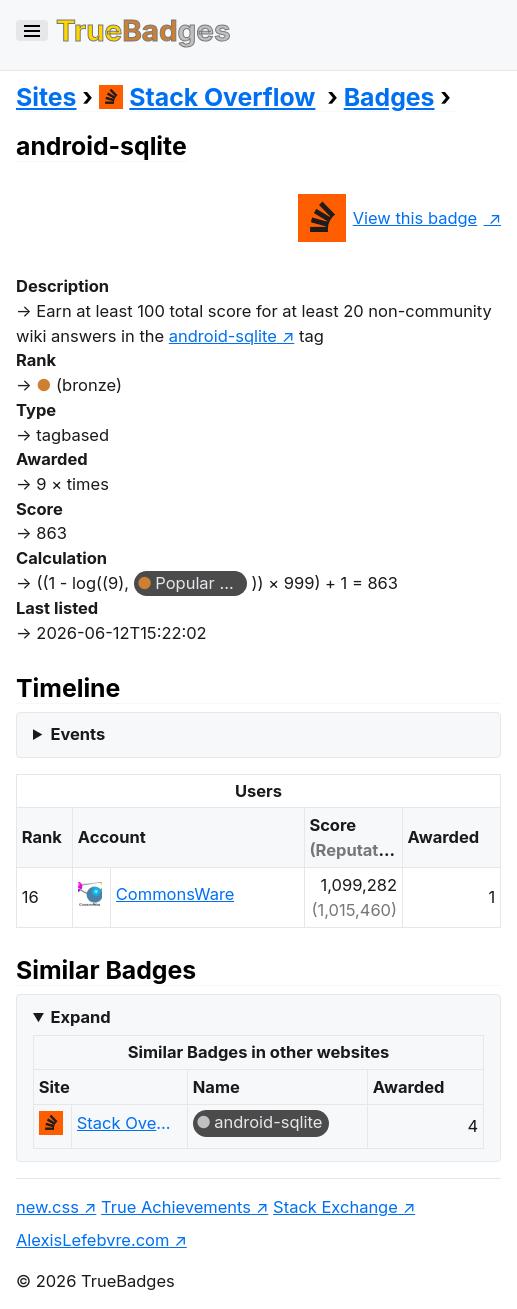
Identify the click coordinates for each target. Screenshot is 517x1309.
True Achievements (176, 1207)
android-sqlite (268, 1122)
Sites (46, 97)
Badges (389, 97)
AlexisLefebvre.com (92, 1240)
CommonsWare (175, 894)
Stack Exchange (335, 1207)
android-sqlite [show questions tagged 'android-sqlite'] (223, 336)
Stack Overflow (207, 97)
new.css (47, 1207)
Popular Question (201, 583)
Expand (80, 1017)
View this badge (387, 218)
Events (77, 734)
